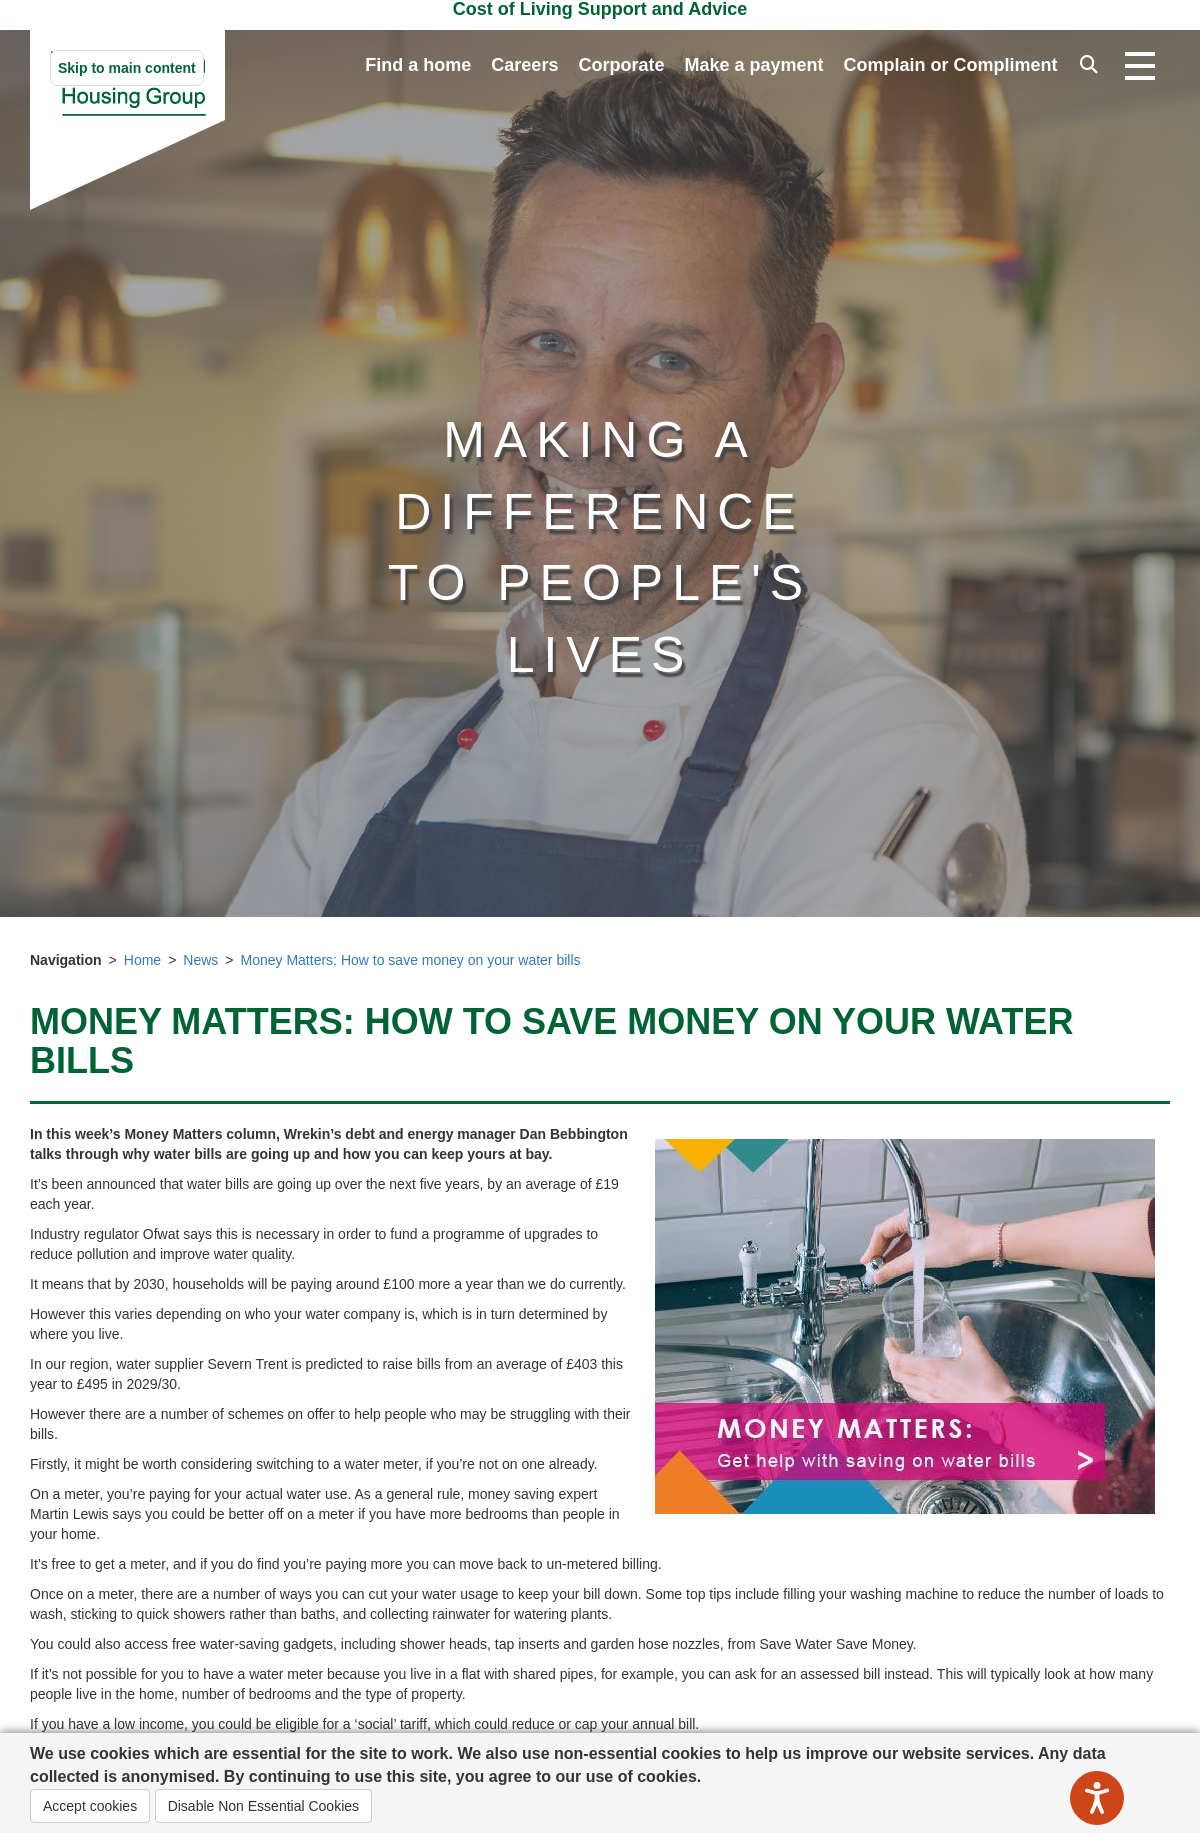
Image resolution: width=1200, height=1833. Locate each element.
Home (142, 960)
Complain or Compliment (950, 65)
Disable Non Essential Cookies (263, 1806)
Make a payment (753, 65)
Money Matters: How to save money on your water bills (411, 960)
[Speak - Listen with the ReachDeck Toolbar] (1097, 1798)
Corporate (621, 65)
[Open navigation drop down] (1140, 67)
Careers (524, 65)
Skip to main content (127, 68)
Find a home (418, 65)
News (200, 960)
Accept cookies (90, 1806)
